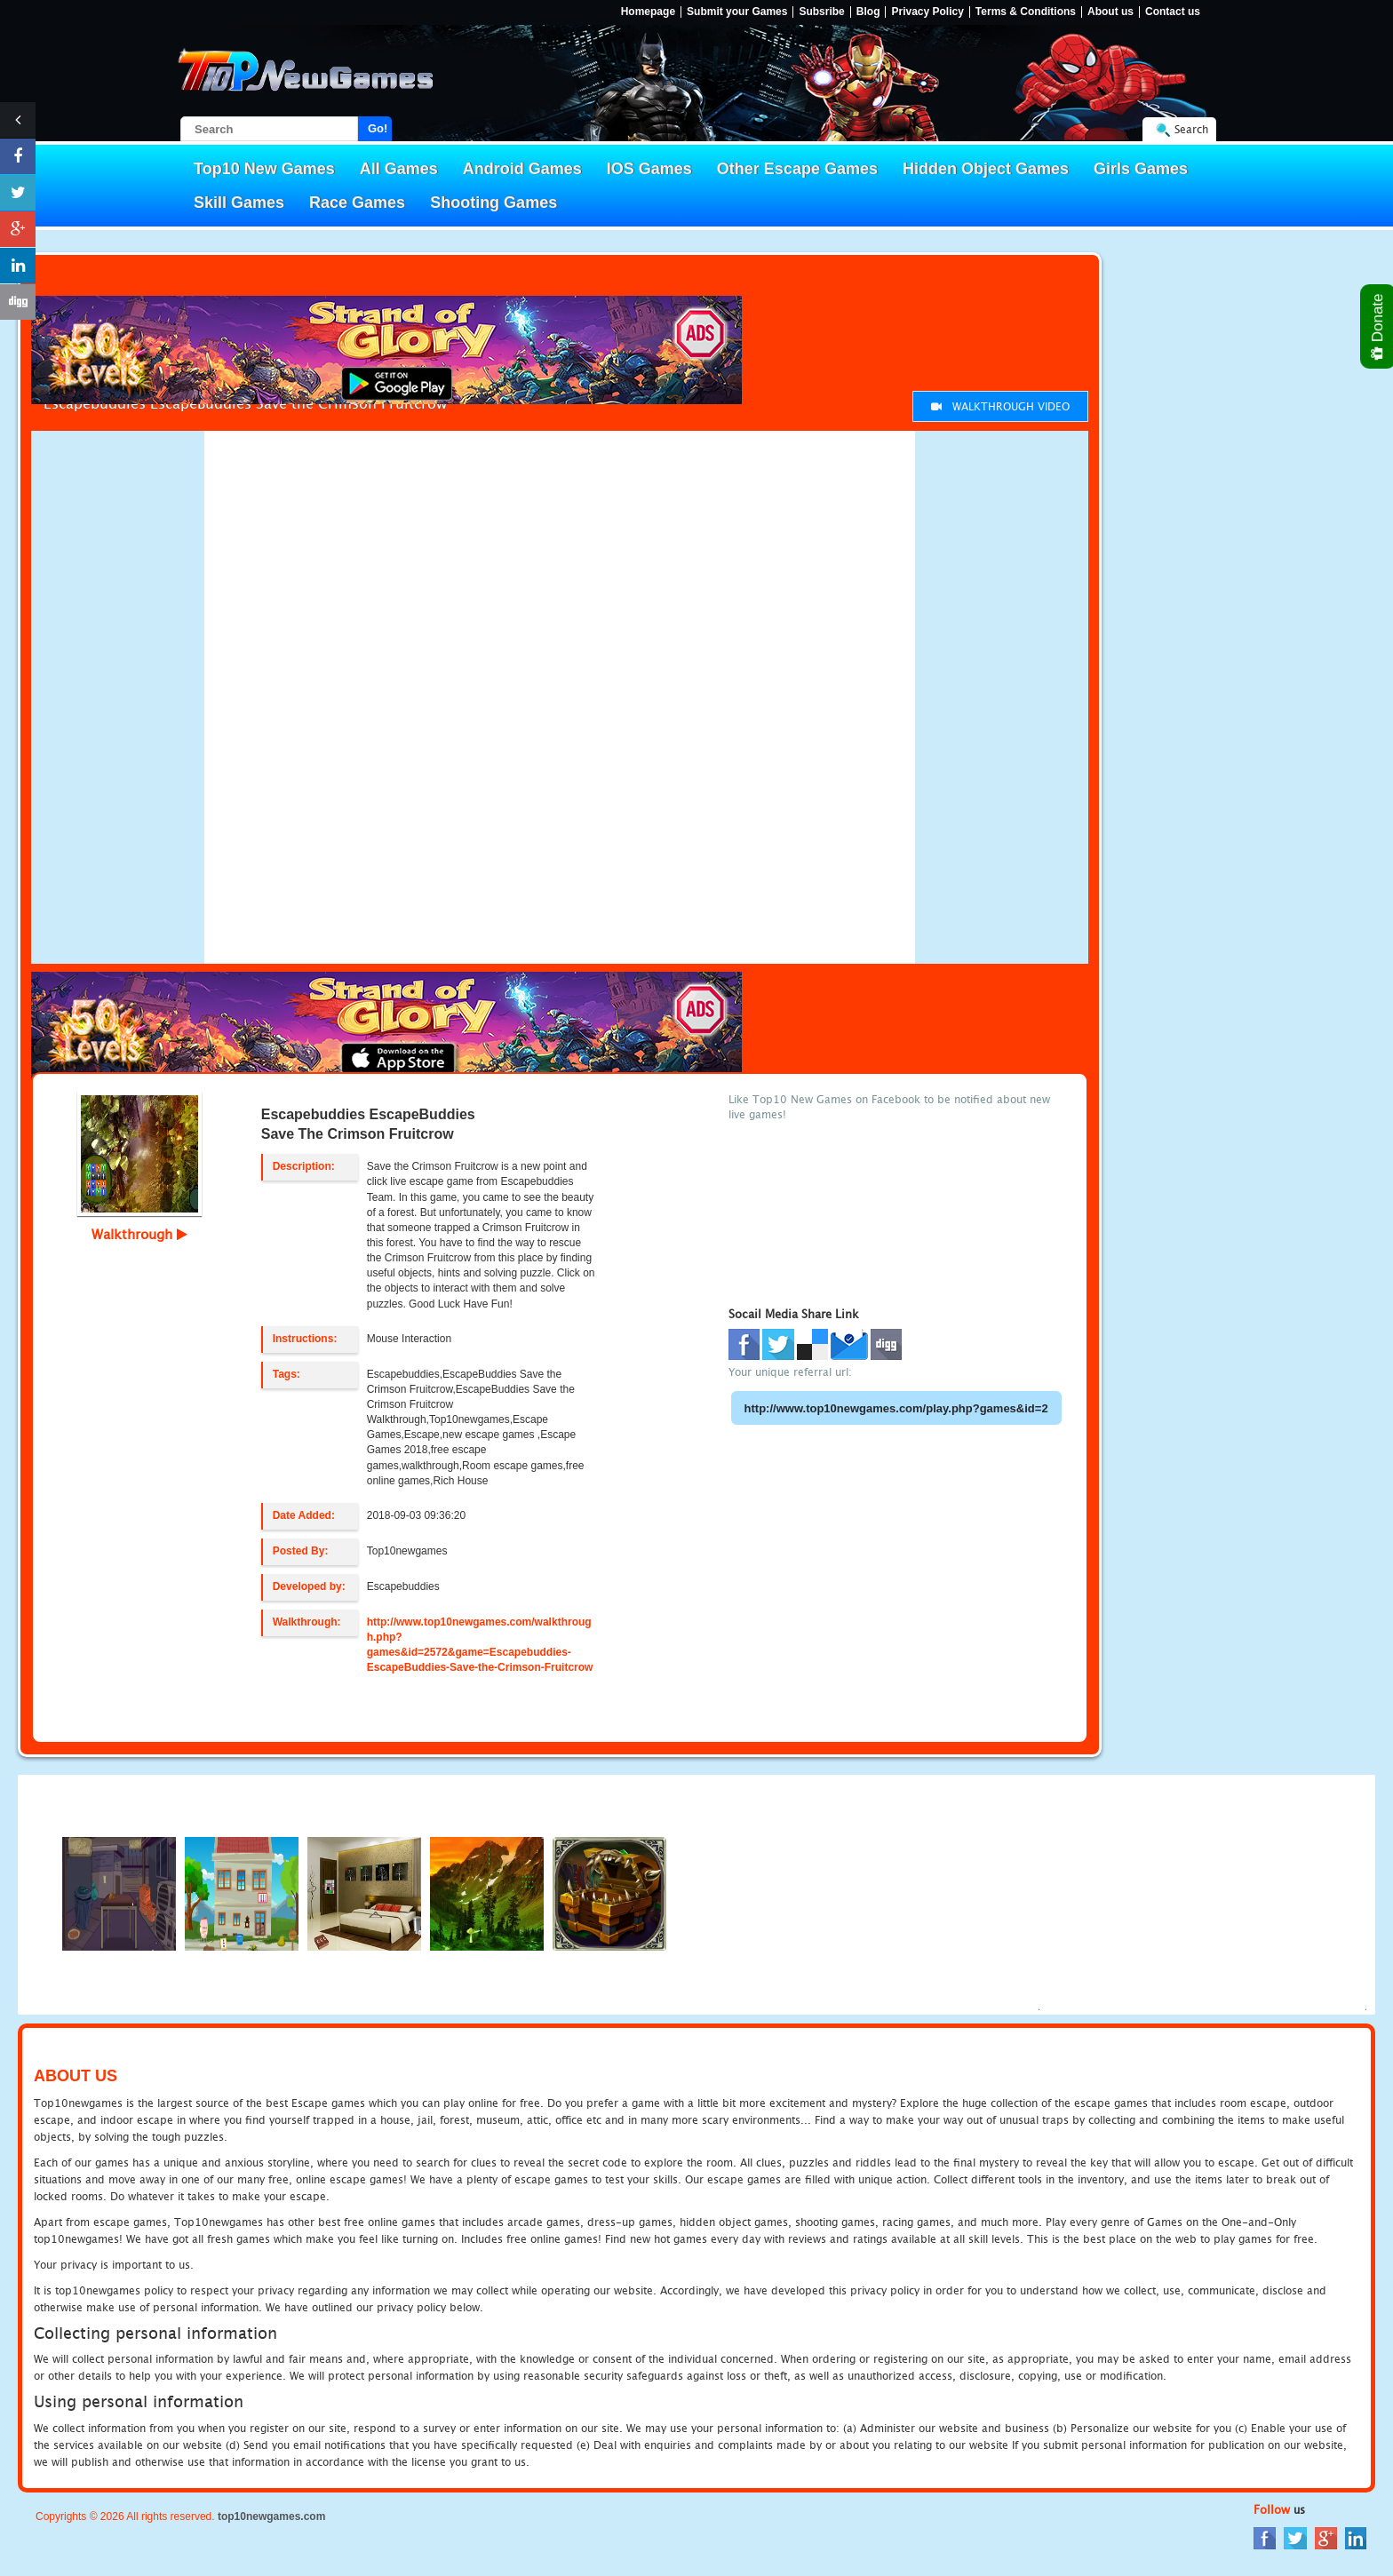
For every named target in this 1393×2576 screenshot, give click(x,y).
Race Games (357, 202)
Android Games (522, 169)
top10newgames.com (271, 2516)
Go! (377, 128)
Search (1191, 129)
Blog (868, 12)
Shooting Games (493, 202)
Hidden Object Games (986, 169)
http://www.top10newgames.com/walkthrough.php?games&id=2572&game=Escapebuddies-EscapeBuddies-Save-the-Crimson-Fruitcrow (480, 1645)
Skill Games (239, 202)
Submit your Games (737, 12)
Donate (1378, 326)
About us (1110, 12)
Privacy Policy (927, 12)
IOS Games (649, 169)
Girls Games (1141, 169)
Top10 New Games (264, 169)
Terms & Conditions (1025, 12)
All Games (399, 169)
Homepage (648, 12)
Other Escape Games (797, 169)
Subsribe (821, 12)
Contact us (1172, 12)
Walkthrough (139, 1234)
